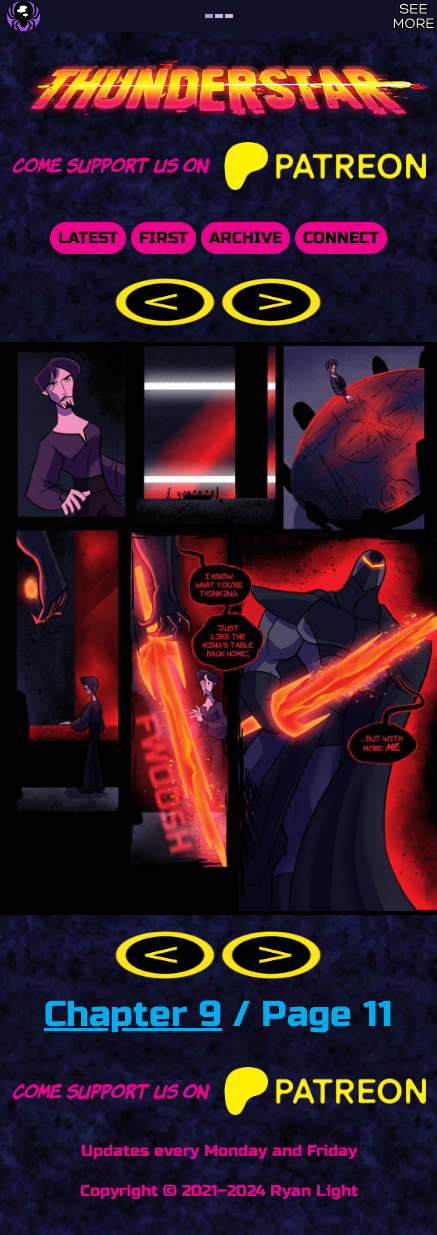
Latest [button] (88, 237)
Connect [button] (341, 237)
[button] (168, 300)
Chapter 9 (133, 1014)
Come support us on (219, 163)
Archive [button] (245, 237)
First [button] (163, 237)
